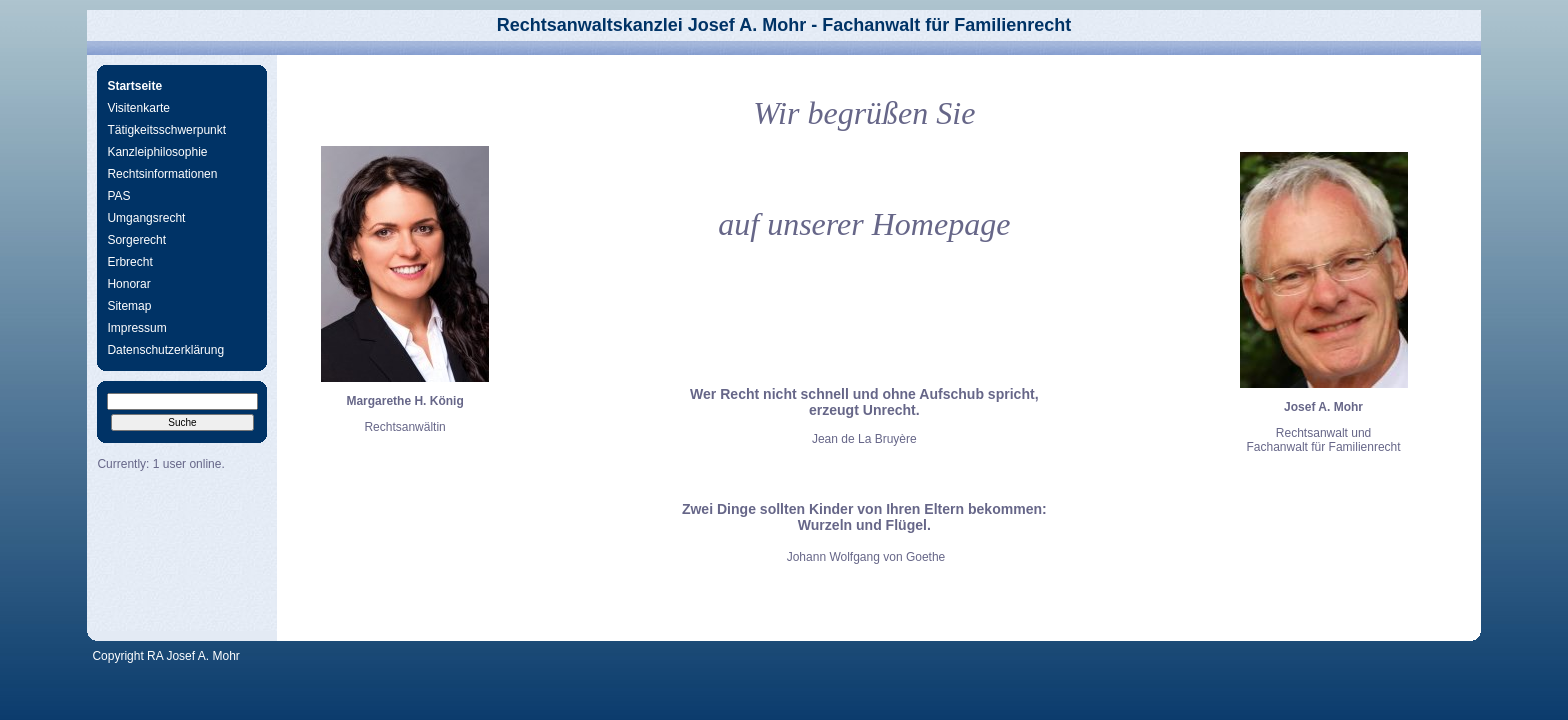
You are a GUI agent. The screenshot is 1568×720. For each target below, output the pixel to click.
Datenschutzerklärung (165, 350)
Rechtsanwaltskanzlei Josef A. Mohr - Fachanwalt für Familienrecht (784, 25)
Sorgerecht (136, 240)
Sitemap (129, 306)
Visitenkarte (138, 108)
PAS (118, 196)
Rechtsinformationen (162, 174)
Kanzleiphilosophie (157, 152)
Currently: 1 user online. (160, 464)
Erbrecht (129, 262)
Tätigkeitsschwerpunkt (166, 130)
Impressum (136, 328)
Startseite (134, 86)
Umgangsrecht (146, 218)
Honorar (128, 284)
